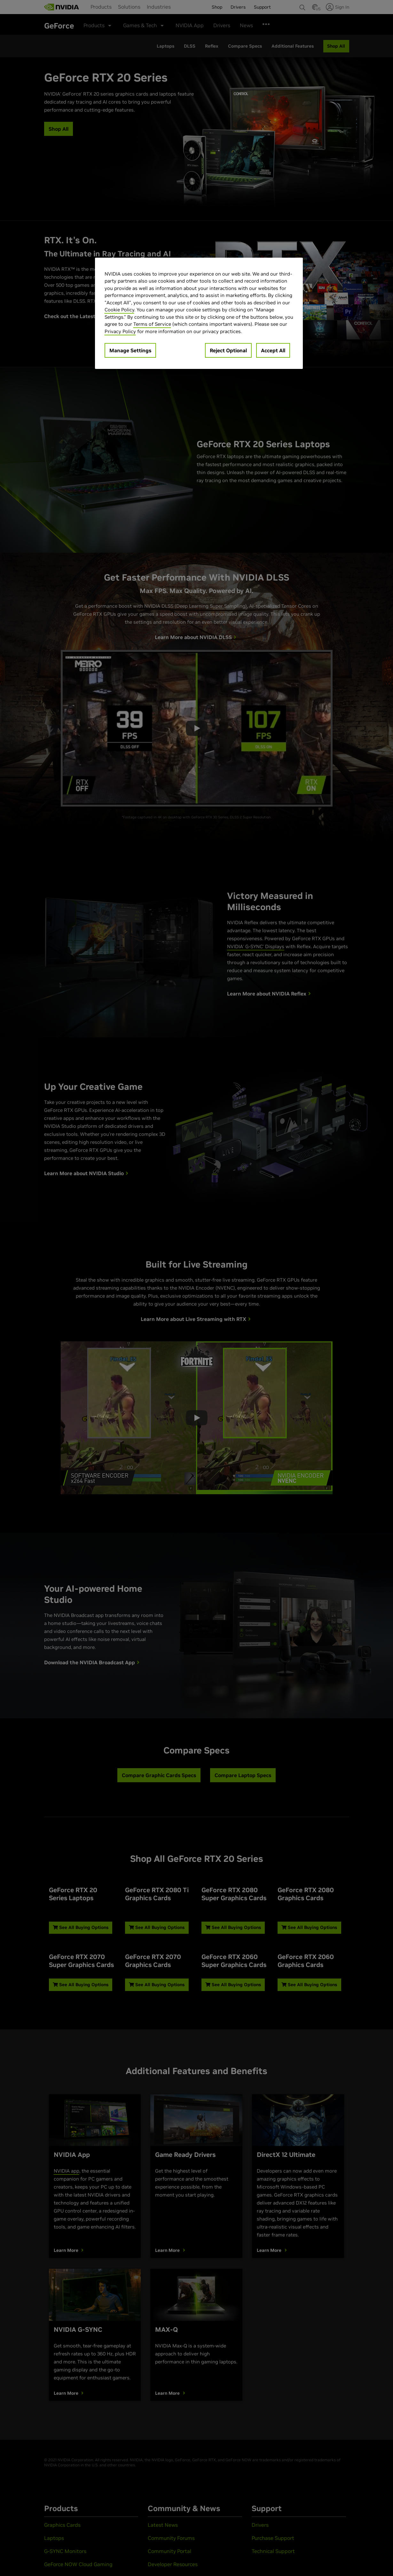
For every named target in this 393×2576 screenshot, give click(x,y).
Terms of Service (152, 324)
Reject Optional (228, 350)
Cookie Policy (119, 310)
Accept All (273, 350)
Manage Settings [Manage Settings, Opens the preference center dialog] (130, 350)
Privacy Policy (120, 331)
